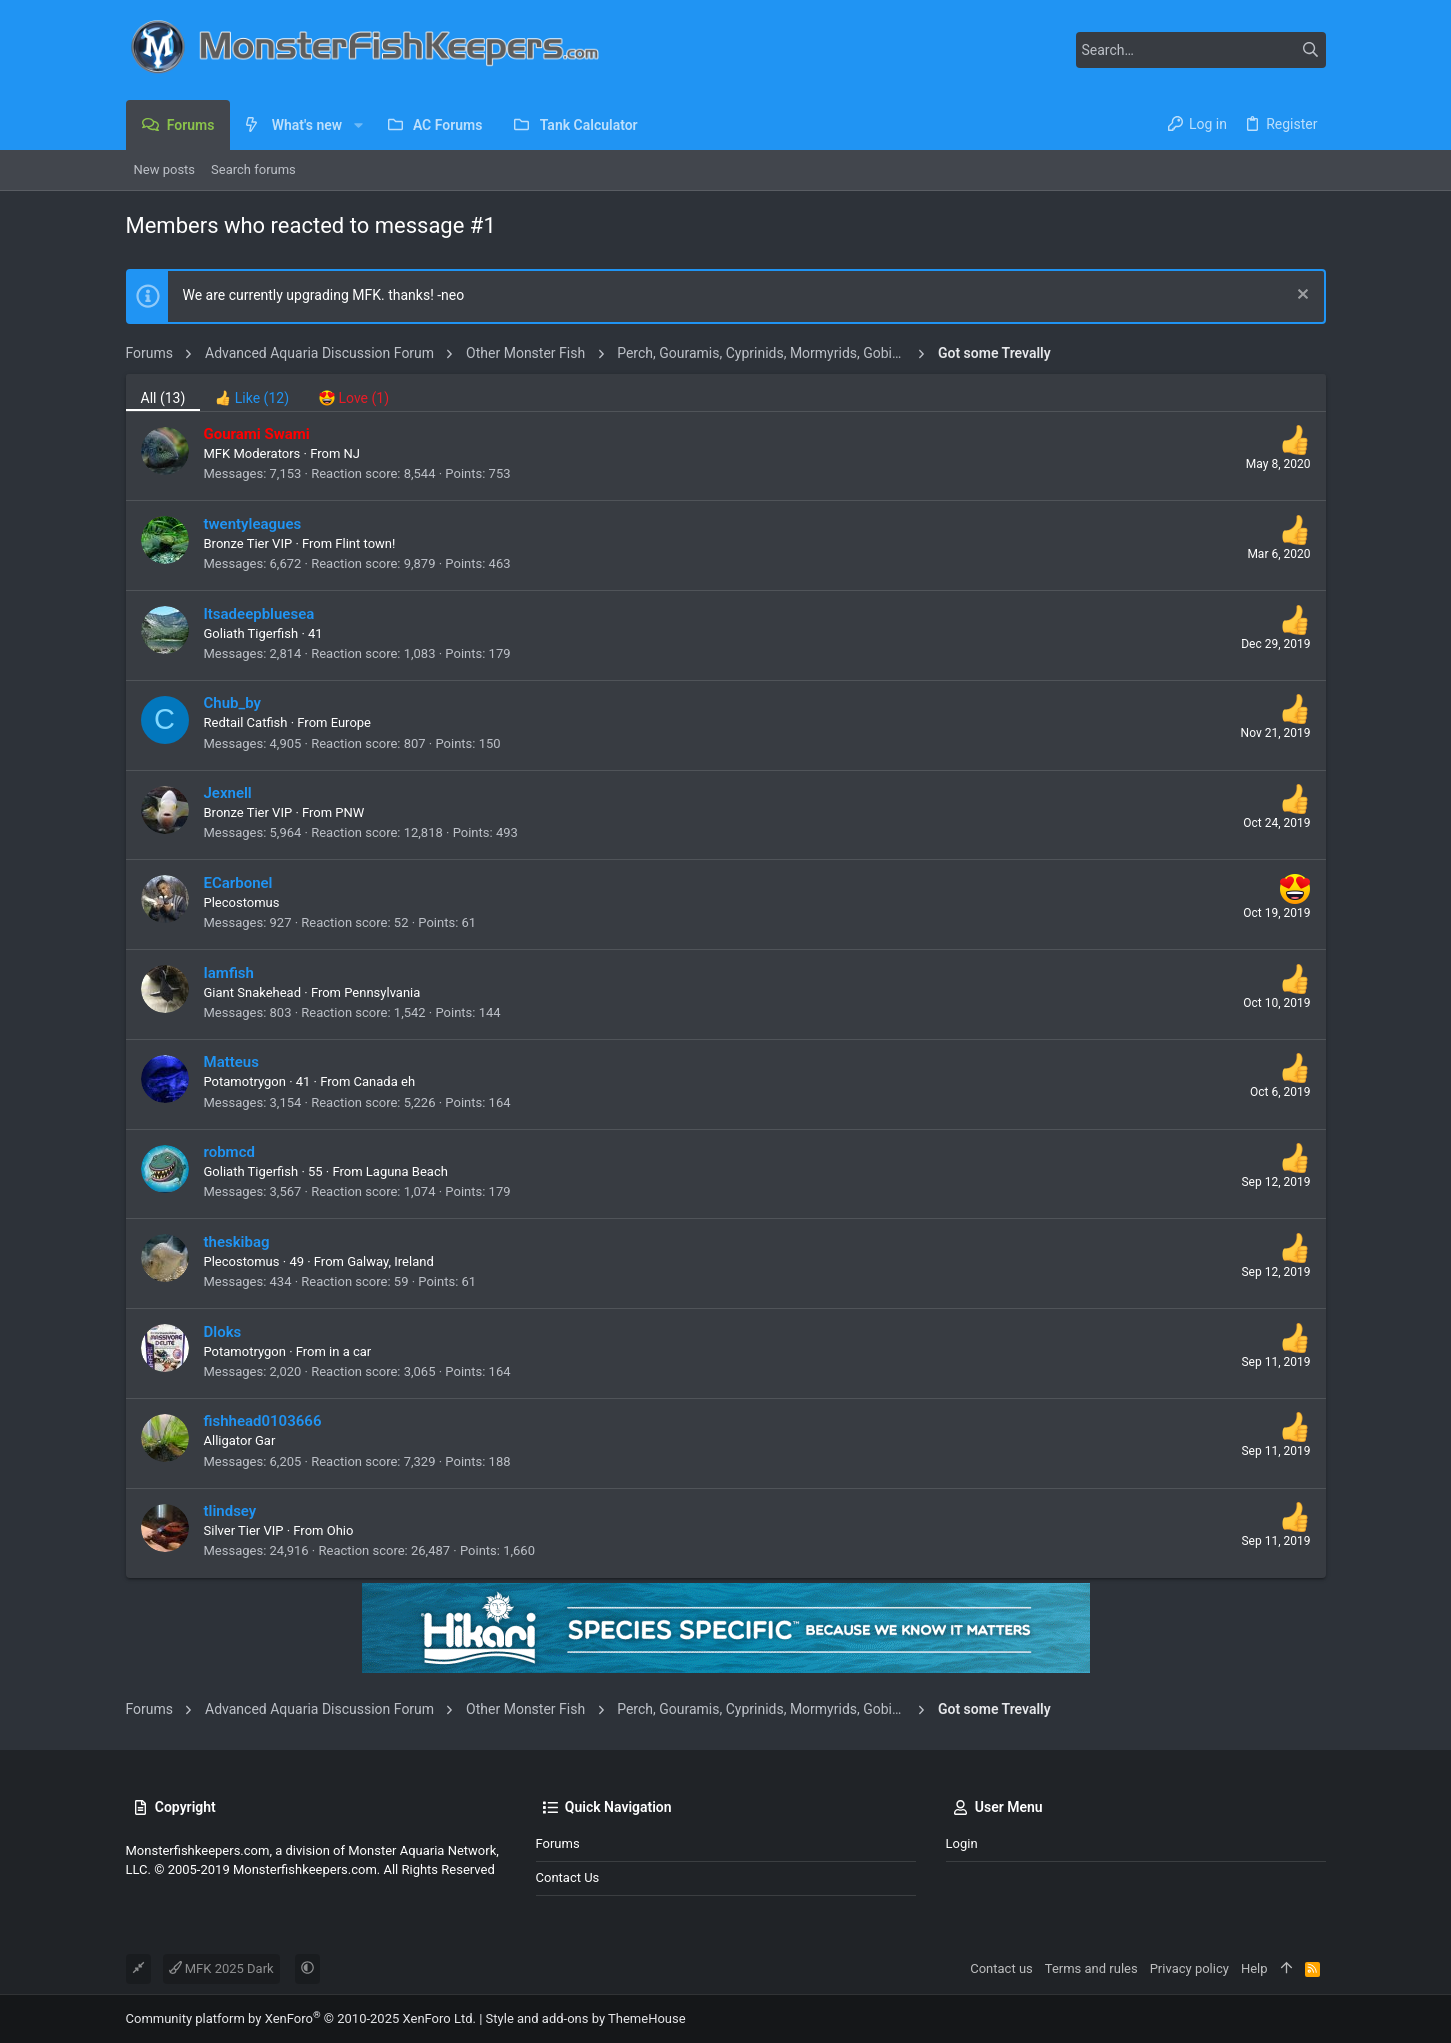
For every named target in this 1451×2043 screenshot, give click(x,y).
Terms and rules (1091, 1968)
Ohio (340, 1530)
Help (1254, 1968)
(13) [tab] (163, 398)
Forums (558, 1843)
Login (962, 1843)
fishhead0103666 (263, 1421)
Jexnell (228, 793)
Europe (351, 722)
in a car (350, 1351)
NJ (352, 453)
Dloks (223, 1332)
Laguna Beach (407, 1171)
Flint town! (365, 543)
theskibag (237, 1242)
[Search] (1201, 50)
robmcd (229, 1152)
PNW (349, 812)
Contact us (568, 1877)
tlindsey (230, 1511)
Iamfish (229, 973)
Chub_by (233, 703)
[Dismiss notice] (1300, 296)
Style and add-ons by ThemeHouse (586, 2018)
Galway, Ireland (390, 1261)
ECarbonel (238, 883)
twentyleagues (253, 524)
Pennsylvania (382, 992)
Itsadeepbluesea (259, 614)
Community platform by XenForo (301, 2018)
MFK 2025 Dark (221, 1968)
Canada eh (384, 1081)
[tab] (252, 392)
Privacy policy (1189, 1968)
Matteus (231, 1062)
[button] (357, 125)
